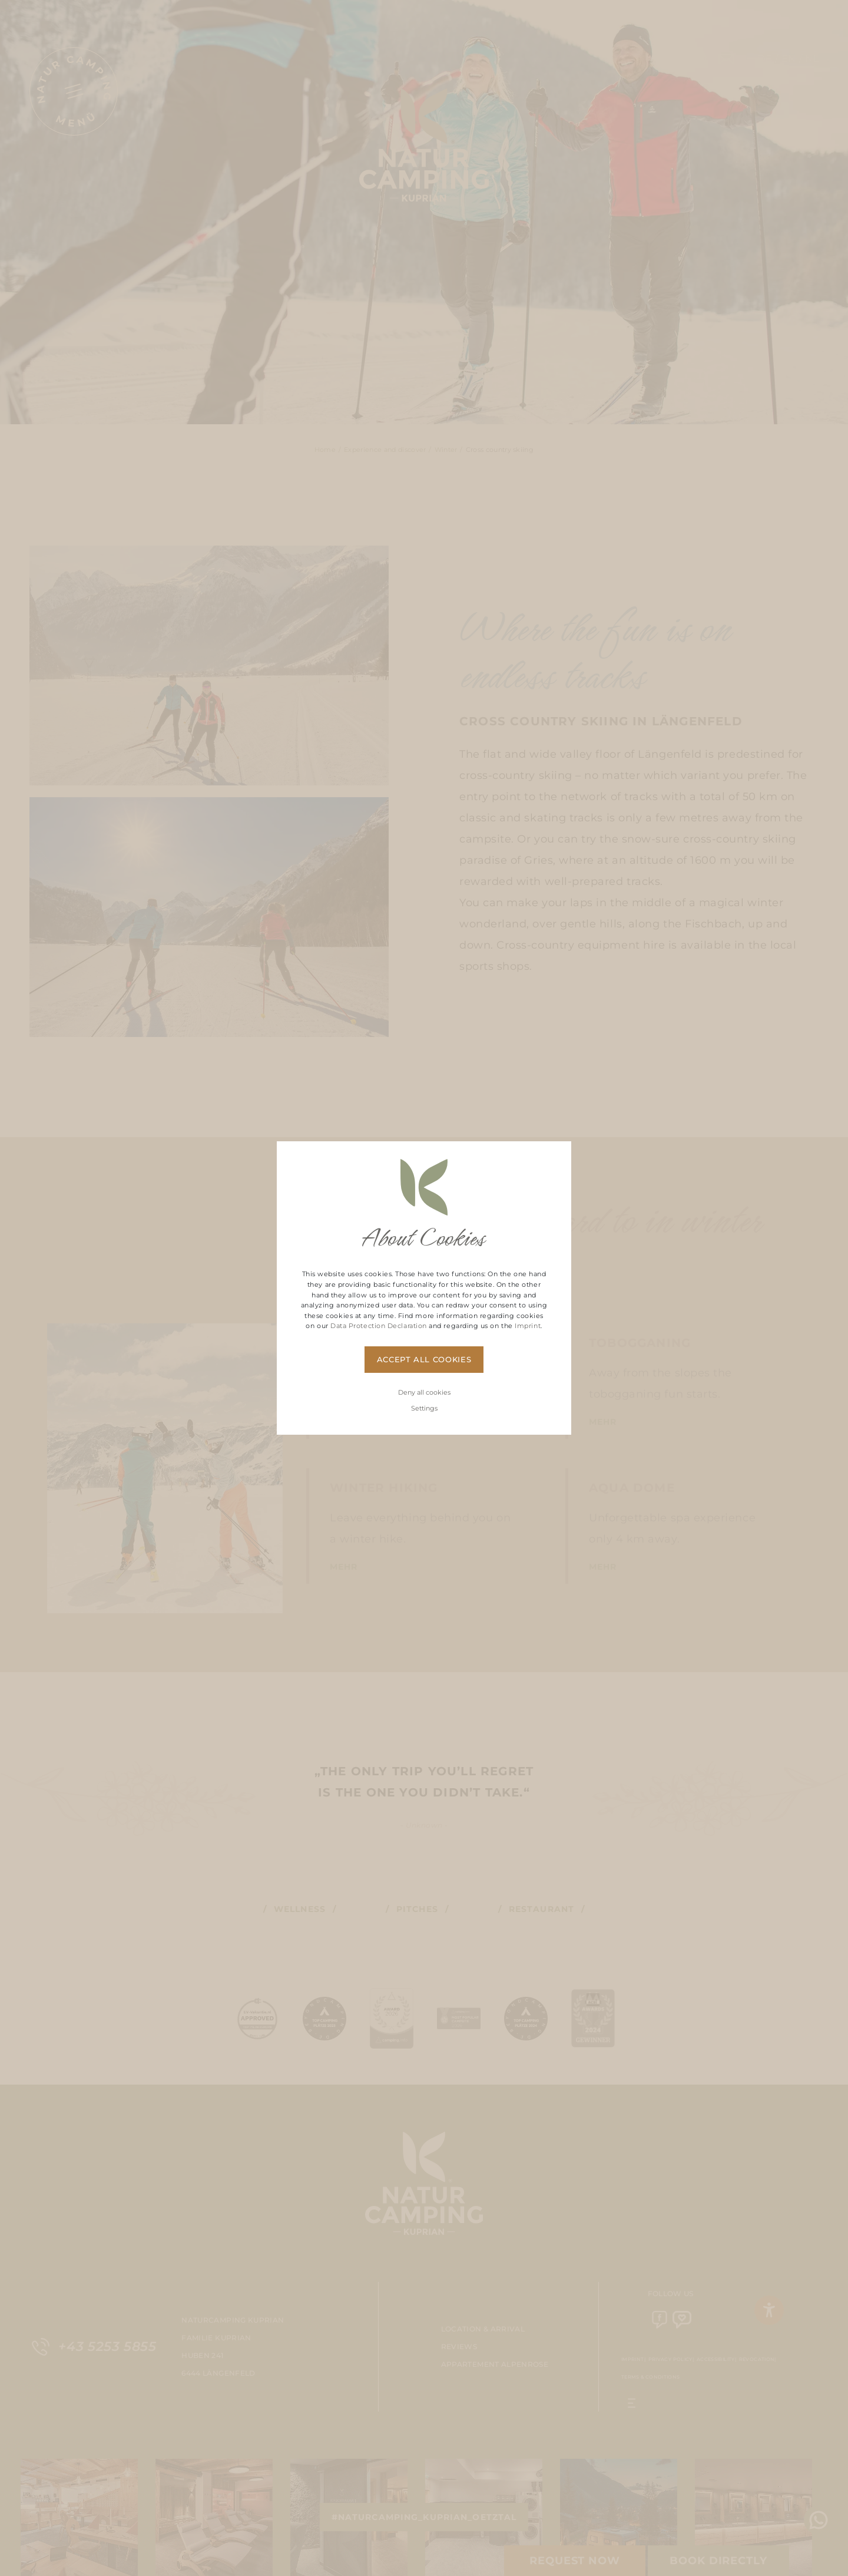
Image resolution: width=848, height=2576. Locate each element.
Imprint (528, 1326)
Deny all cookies (424, 1392)
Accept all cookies (424, 1359)
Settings (424, 1408)
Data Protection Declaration (378, 1326)
